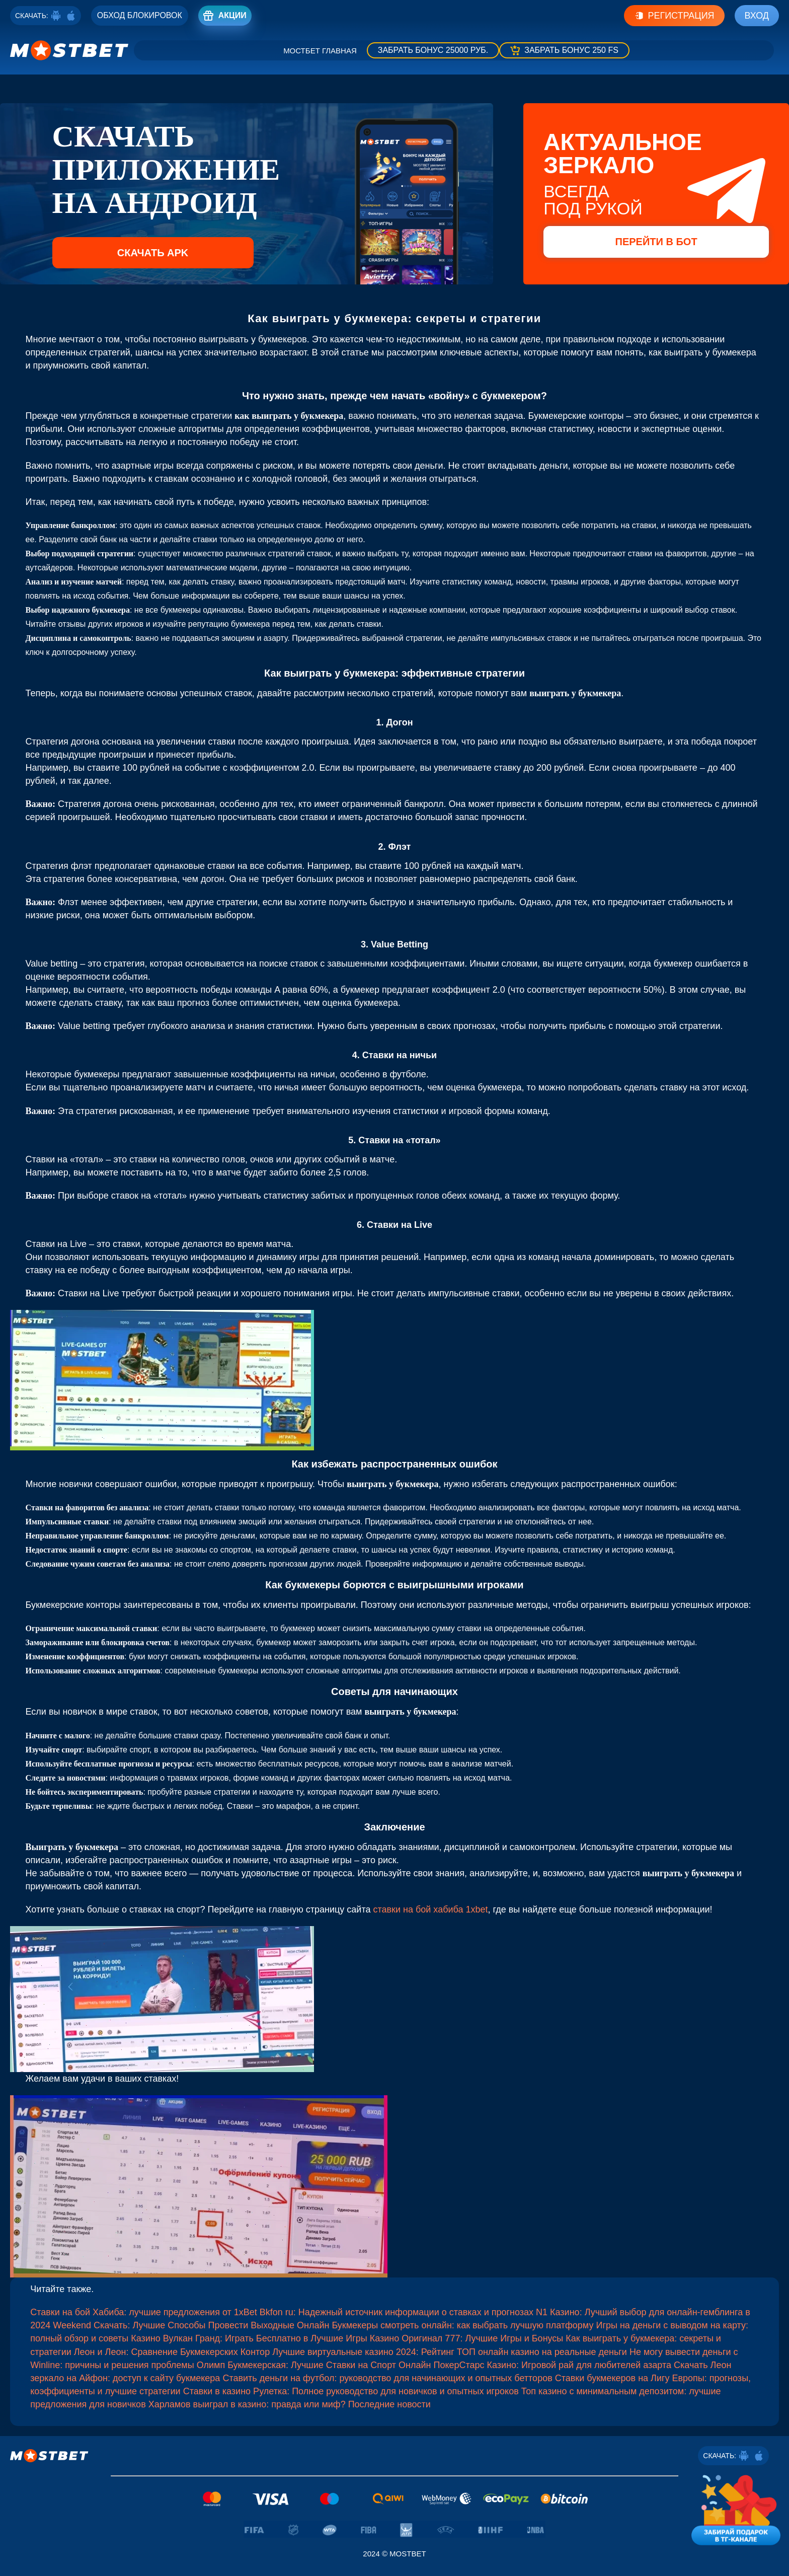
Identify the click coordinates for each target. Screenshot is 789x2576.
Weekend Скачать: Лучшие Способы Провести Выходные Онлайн (191, 2325)
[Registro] (139, 16)
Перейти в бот (656, 241)
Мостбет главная (320, 50)
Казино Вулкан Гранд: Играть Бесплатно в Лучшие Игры (249, 2338)
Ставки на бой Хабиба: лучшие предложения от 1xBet (143, 2312)
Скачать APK (152, 252)
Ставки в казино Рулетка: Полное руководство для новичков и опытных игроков (351, 2391)
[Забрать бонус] (433, 50)
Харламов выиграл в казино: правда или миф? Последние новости (289, 2404)
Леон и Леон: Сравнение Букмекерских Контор (172, 2352)
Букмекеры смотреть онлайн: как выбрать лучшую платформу (462, 2325)
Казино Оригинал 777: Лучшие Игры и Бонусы (467, 2338)
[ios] (71, 16)
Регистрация (674, 16)
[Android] (56, 16)
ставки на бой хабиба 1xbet (430, 1909)
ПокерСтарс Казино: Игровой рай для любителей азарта (552, 2365)
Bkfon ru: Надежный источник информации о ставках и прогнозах (396, 2312)
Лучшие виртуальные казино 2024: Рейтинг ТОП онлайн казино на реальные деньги (449, 2352)
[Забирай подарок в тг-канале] (735, 2507)
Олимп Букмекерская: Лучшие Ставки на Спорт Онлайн (314, 2365)
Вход (757, 16)
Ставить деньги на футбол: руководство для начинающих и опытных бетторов (387, 2378)
